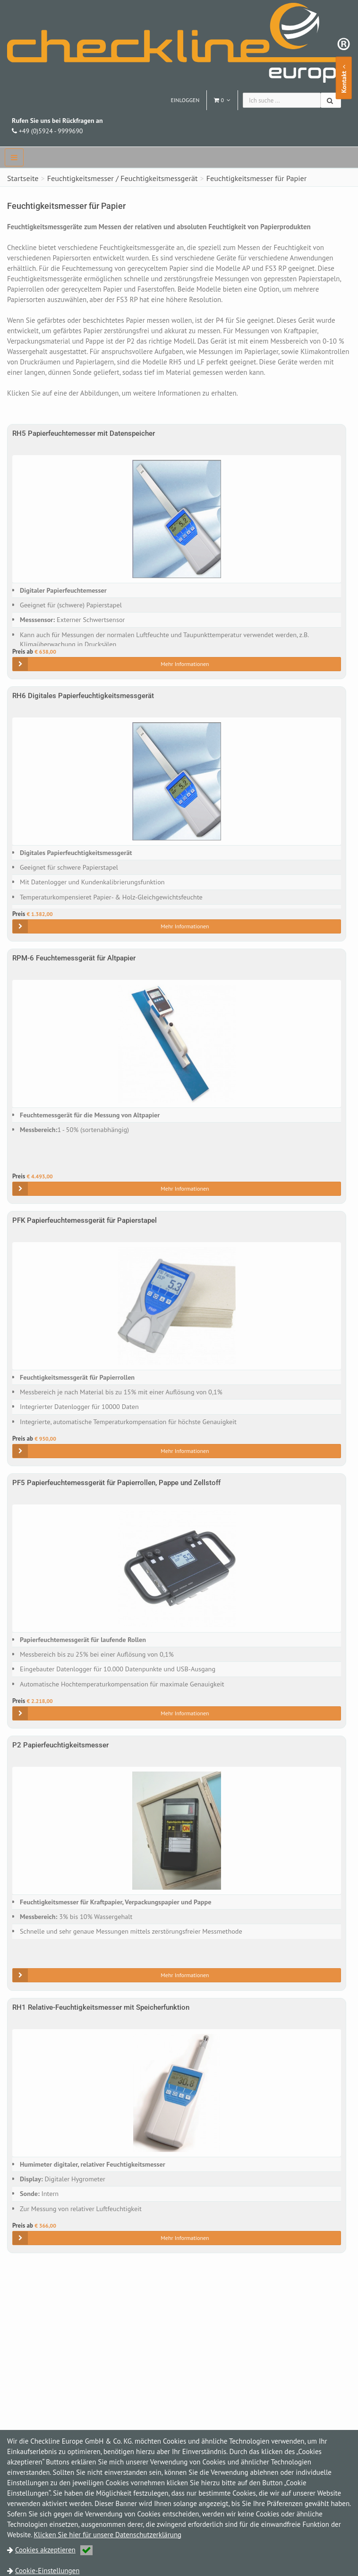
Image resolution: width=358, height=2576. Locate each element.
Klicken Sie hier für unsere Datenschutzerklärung (107, 2534)
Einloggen (184, 100)
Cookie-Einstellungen (47, 2570)
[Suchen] (331, 100)
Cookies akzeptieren (54, 2549)
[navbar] (14, 157)
